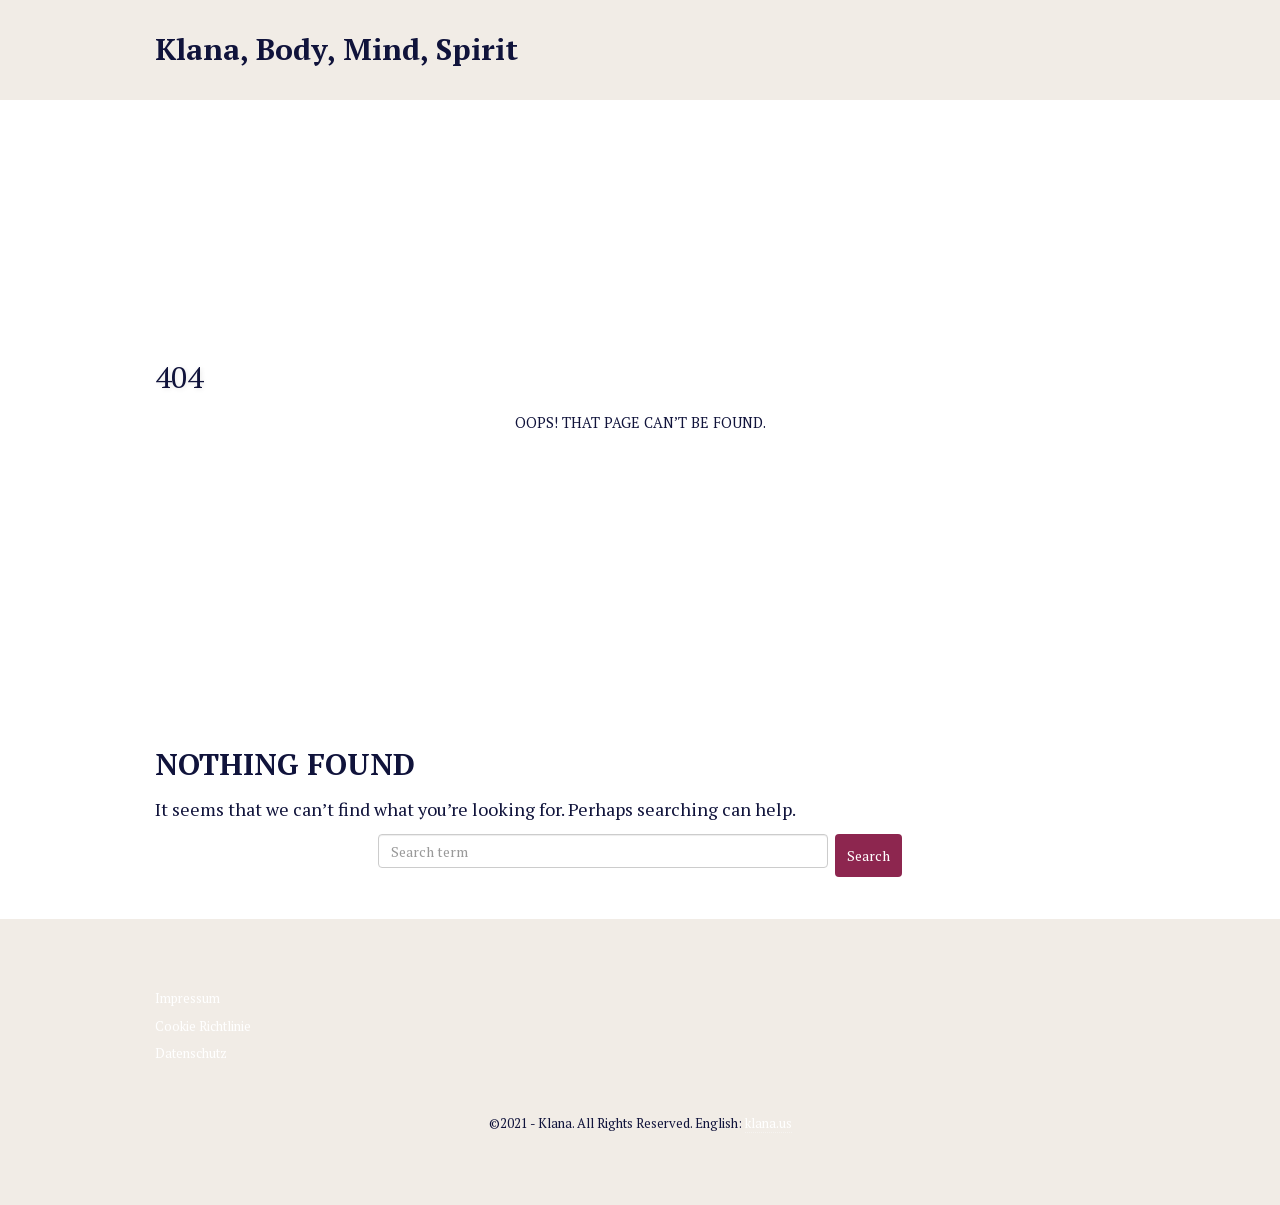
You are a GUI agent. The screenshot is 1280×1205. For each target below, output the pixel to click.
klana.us (768, 1123)
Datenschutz (191, 1053)
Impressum (187, 998)
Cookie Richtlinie (203, 1026)
